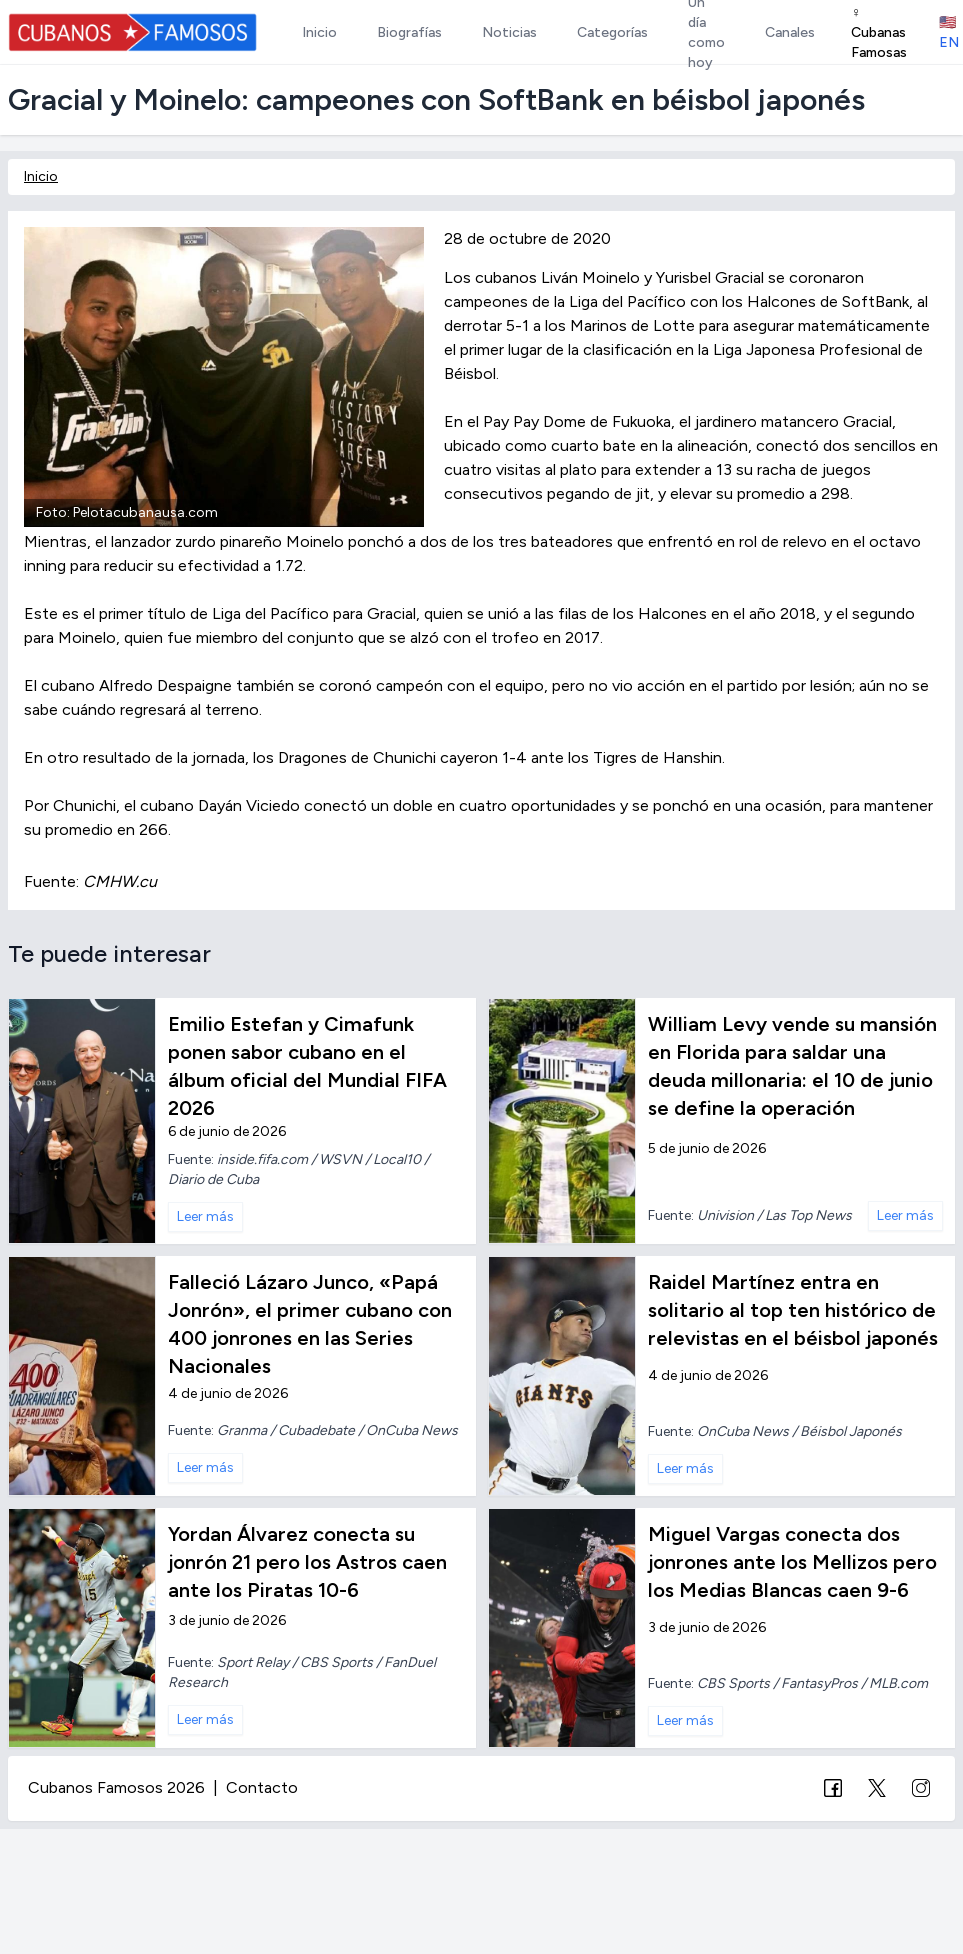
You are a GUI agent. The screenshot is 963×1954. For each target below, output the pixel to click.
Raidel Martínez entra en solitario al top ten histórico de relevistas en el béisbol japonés (793, 1310)
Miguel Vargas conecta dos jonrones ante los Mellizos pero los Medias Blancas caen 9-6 (792, 1562)
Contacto (262, 1787)
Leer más (205, 1216)
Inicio (41, 176)
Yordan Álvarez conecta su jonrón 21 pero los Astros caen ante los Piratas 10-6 (307, 1562)
